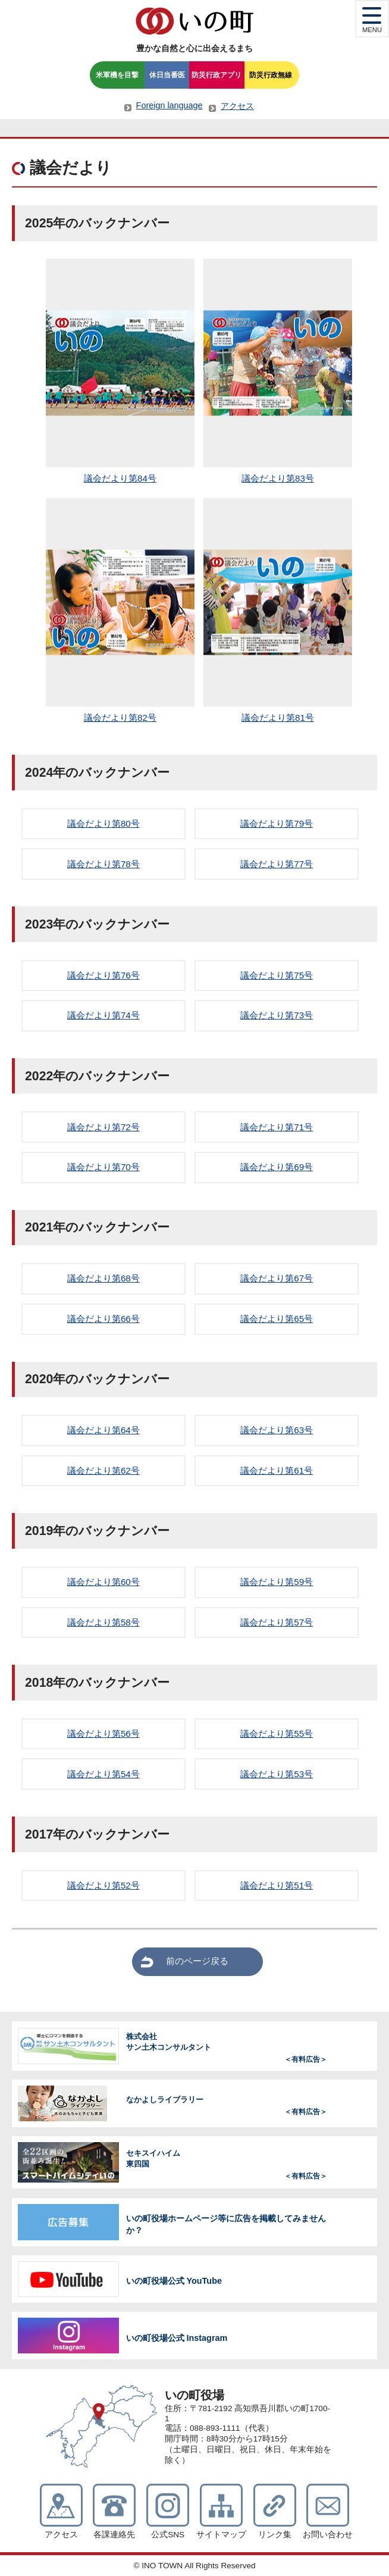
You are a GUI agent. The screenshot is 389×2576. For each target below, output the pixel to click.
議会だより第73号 (276, 1015)
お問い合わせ (328, 2534)
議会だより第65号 (276, 1319)
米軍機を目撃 (117, 75)
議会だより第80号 (103, 823)
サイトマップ (221, 2534)
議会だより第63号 (276, 1430)
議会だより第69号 (276, 1167)
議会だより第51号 (276, 1885)
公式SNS (167, 2534)
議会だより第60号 (103, 1582)
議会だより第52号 (103, 1885)
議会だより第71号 (276, 1127)
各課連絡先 (114, 2534)
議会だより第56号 (103, 1733)
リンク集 (274, 2534)
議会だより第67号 (276, 1278)
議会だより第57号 (276, 1622)
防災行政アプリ (216, 75)
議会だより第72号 (103, 1127)
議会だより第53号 (276, 1774)
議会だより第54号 (103, 1774)
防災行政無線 (270, 75)
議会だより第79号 (276, 823)
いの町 (194, 21)
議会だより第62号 (103, 1470)
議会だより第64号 (103, 1430)
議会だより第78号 (103, 864)
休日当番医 (167, 75)
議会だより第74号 (103, 1015)
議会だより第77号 (276, 864)
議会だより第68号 (103, 1278)
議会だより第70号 (103, 1167)
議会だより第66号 (103, 1319)
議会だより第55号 (276, 1733)
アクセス (237, 106)
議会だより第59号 (276, 1582)
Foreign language (169, 105)
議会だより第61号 (276, 1470)
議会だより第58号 (103, 1622)
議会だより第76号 (103, 975)
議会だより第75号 (276, 975)
